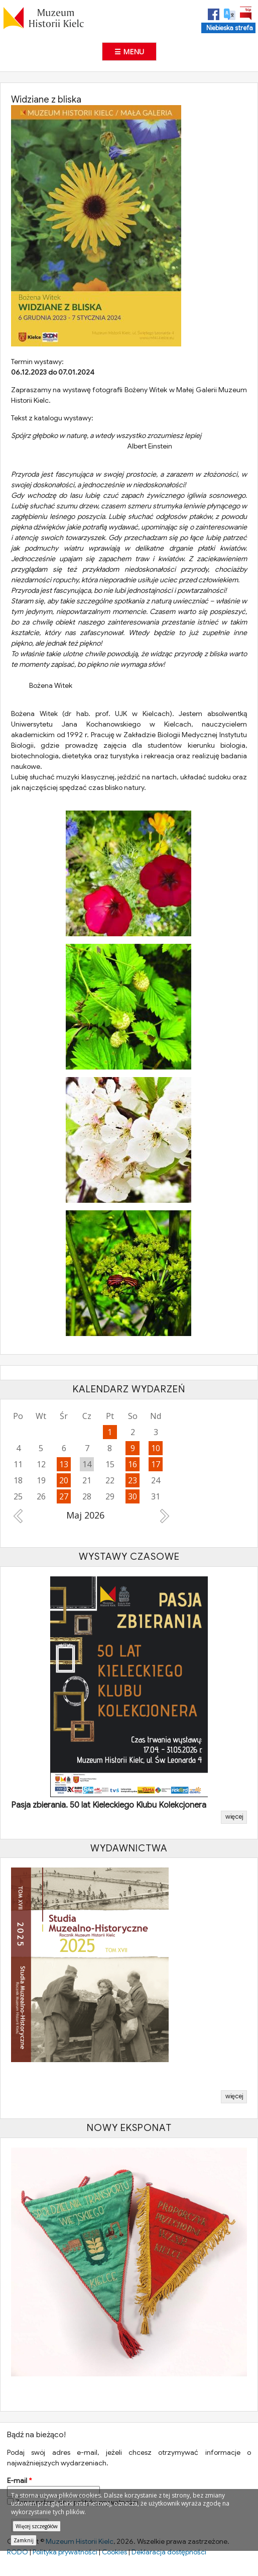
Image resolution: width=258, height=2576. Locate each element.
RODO (17, 2553)
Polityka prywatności (65, 2553)
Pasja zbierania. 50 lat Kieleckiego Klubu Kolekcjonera (108, 1807)
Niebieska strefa (229, 28)
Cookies (114, 2553)
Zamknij (24, 2540)
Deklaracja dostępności (169, 2553)
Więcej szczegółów (37, 2526)
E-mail (19, 2482)
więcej (234, 1819)
